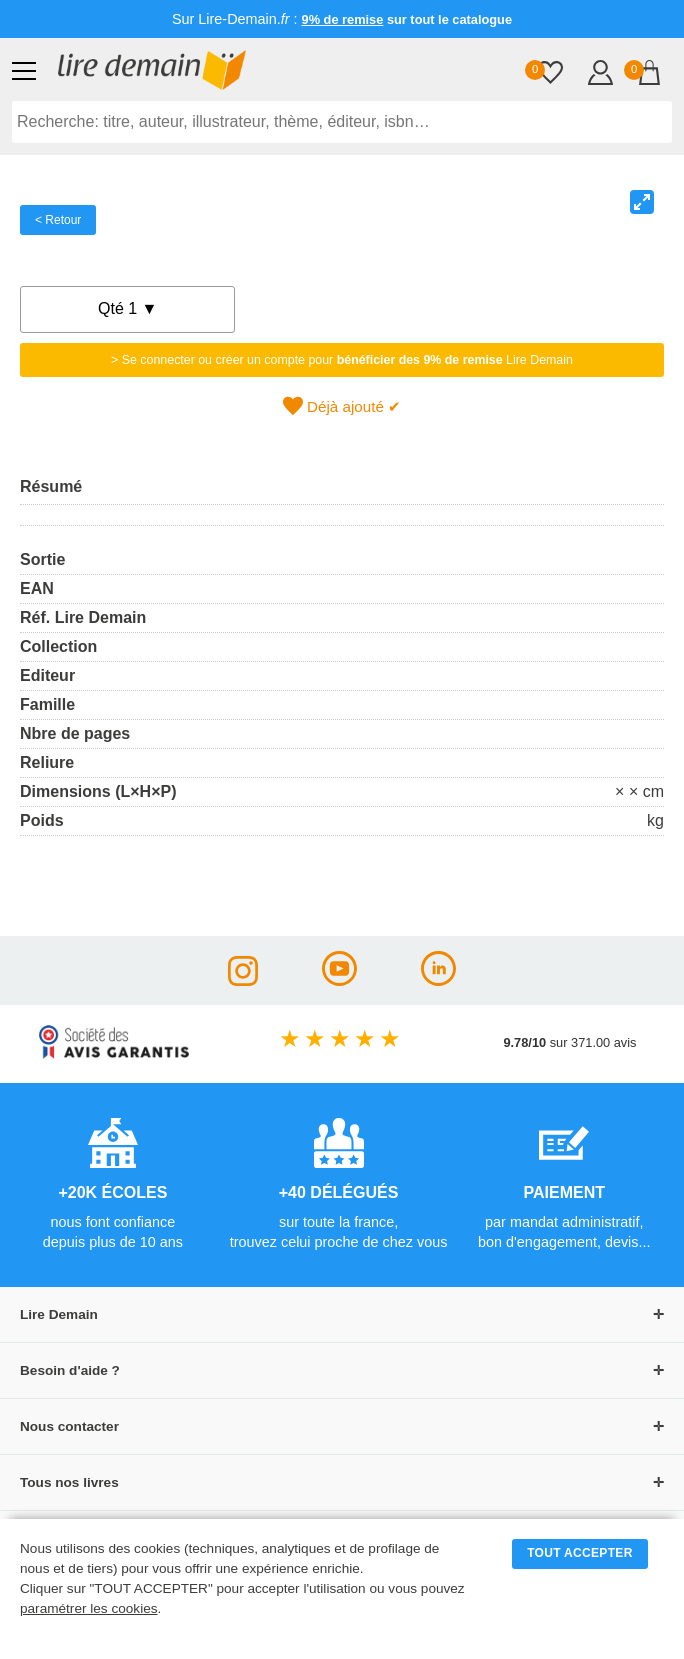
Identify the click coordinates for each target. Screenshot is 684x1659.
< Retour (58, 220)
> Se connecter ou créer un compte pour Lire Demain (342, 360)
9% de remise (343, 19)
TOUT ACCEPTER (580, 1553)
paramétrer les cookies (89, 1608)
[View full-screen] (642, 202)
